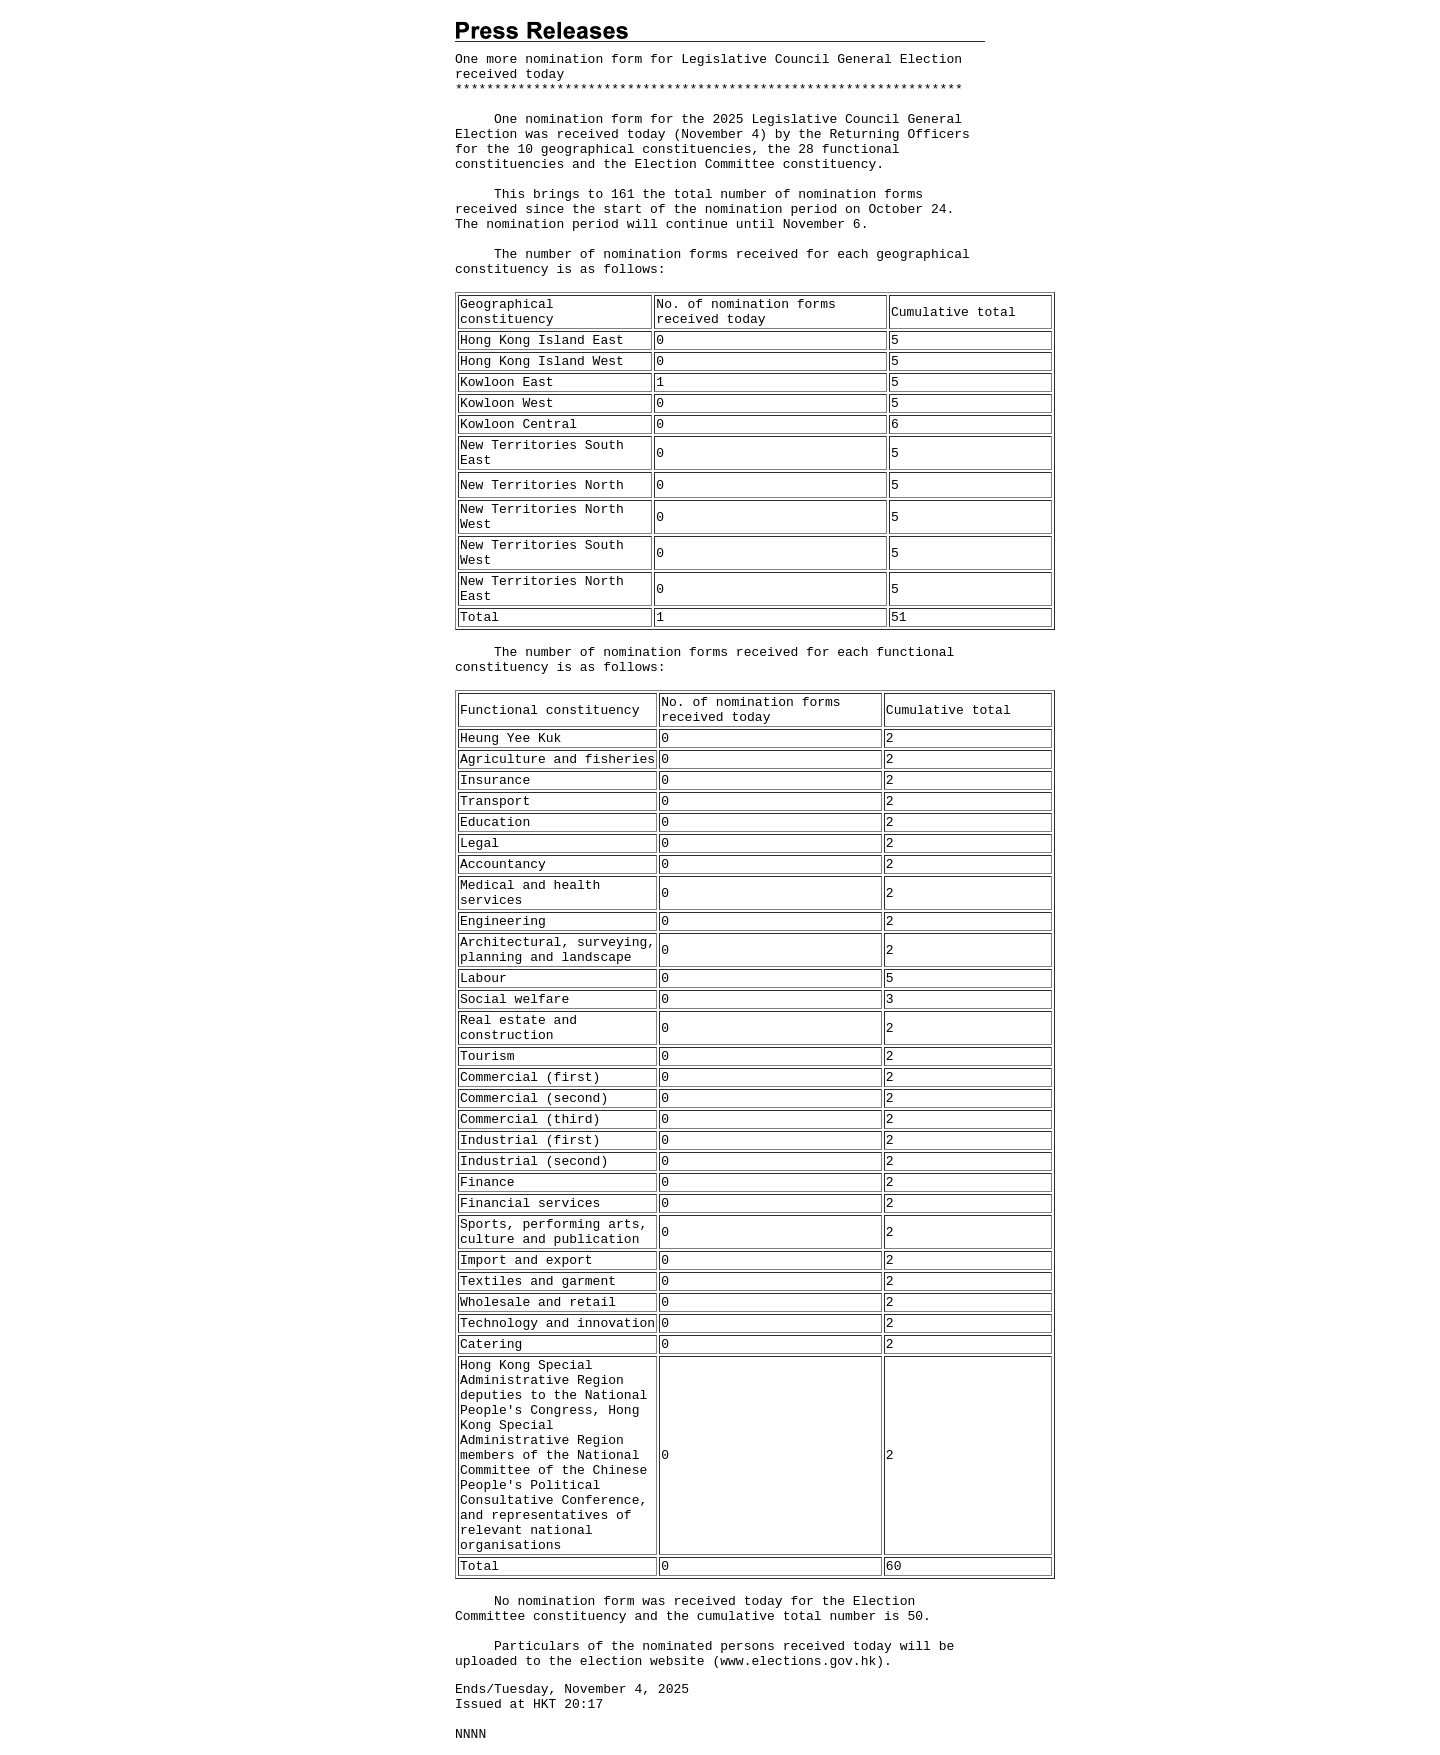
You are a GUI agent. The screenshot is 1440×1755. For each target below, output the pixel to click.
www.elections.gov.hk (798, 1661)
